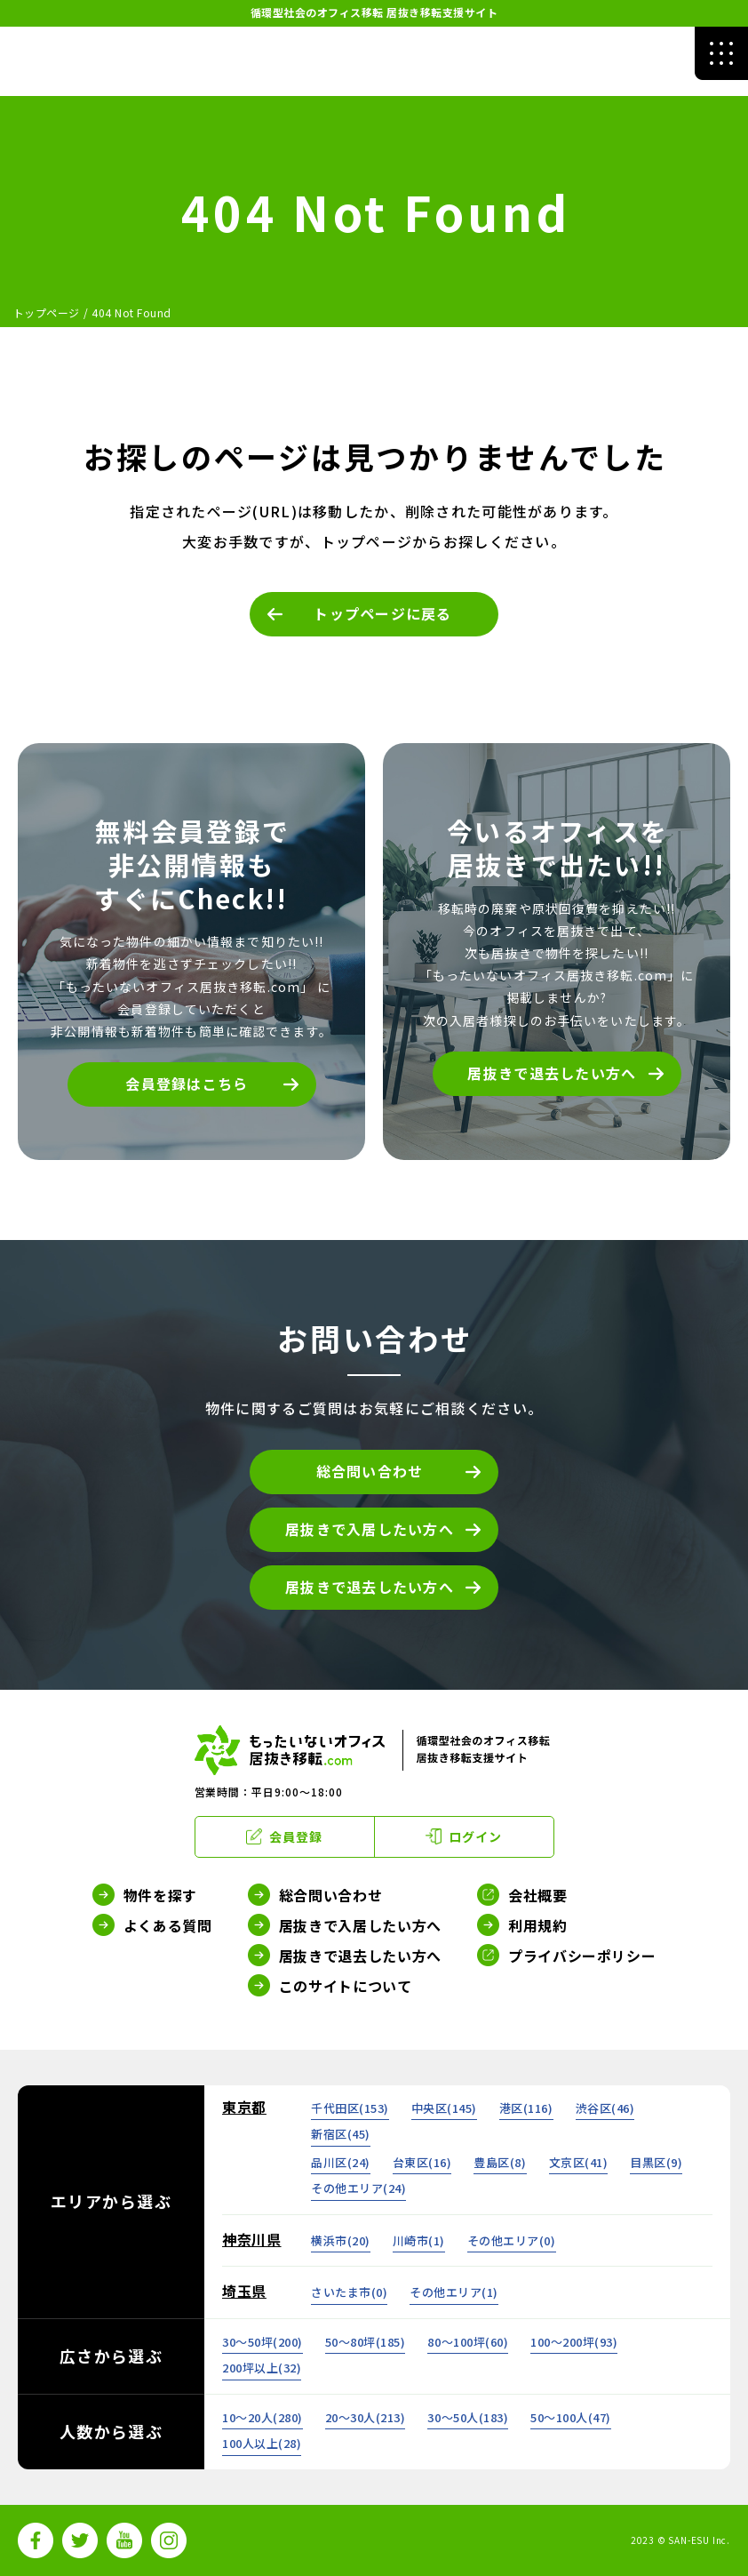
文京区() (579, 2162)
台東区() (422, 2162)
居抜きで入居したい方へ (369, 1529)
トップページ (46, 312)
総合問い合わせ (370, 1471)
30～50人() (467, 2417)
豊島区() (499, 2162)
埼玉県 (244, 2290)
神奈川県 (252, 2239)
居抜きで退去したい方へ (551, 1073)
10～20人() (262, 2417)
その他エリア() (358, 2188)
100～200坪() (573, 2341)
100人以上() (261, 2443)
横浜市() (340, 2240)
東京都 (244, 2106)
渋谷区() (605, 2108)
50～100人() (570, 2417)
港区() (526, 2108)
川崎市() (419, 2240)
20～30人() (365, 2417)
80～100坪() (467, 2341)
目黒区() (656, 2162)
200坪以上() (261, 2367)
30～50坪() (262, 2341)
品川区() (340, 2162)
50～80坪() (365, 2341)
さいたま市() (349, 2292)
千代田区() (350, 2108)
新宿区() (340, 2133)
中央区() (444, 2108)
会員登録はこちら (186, 1083)
